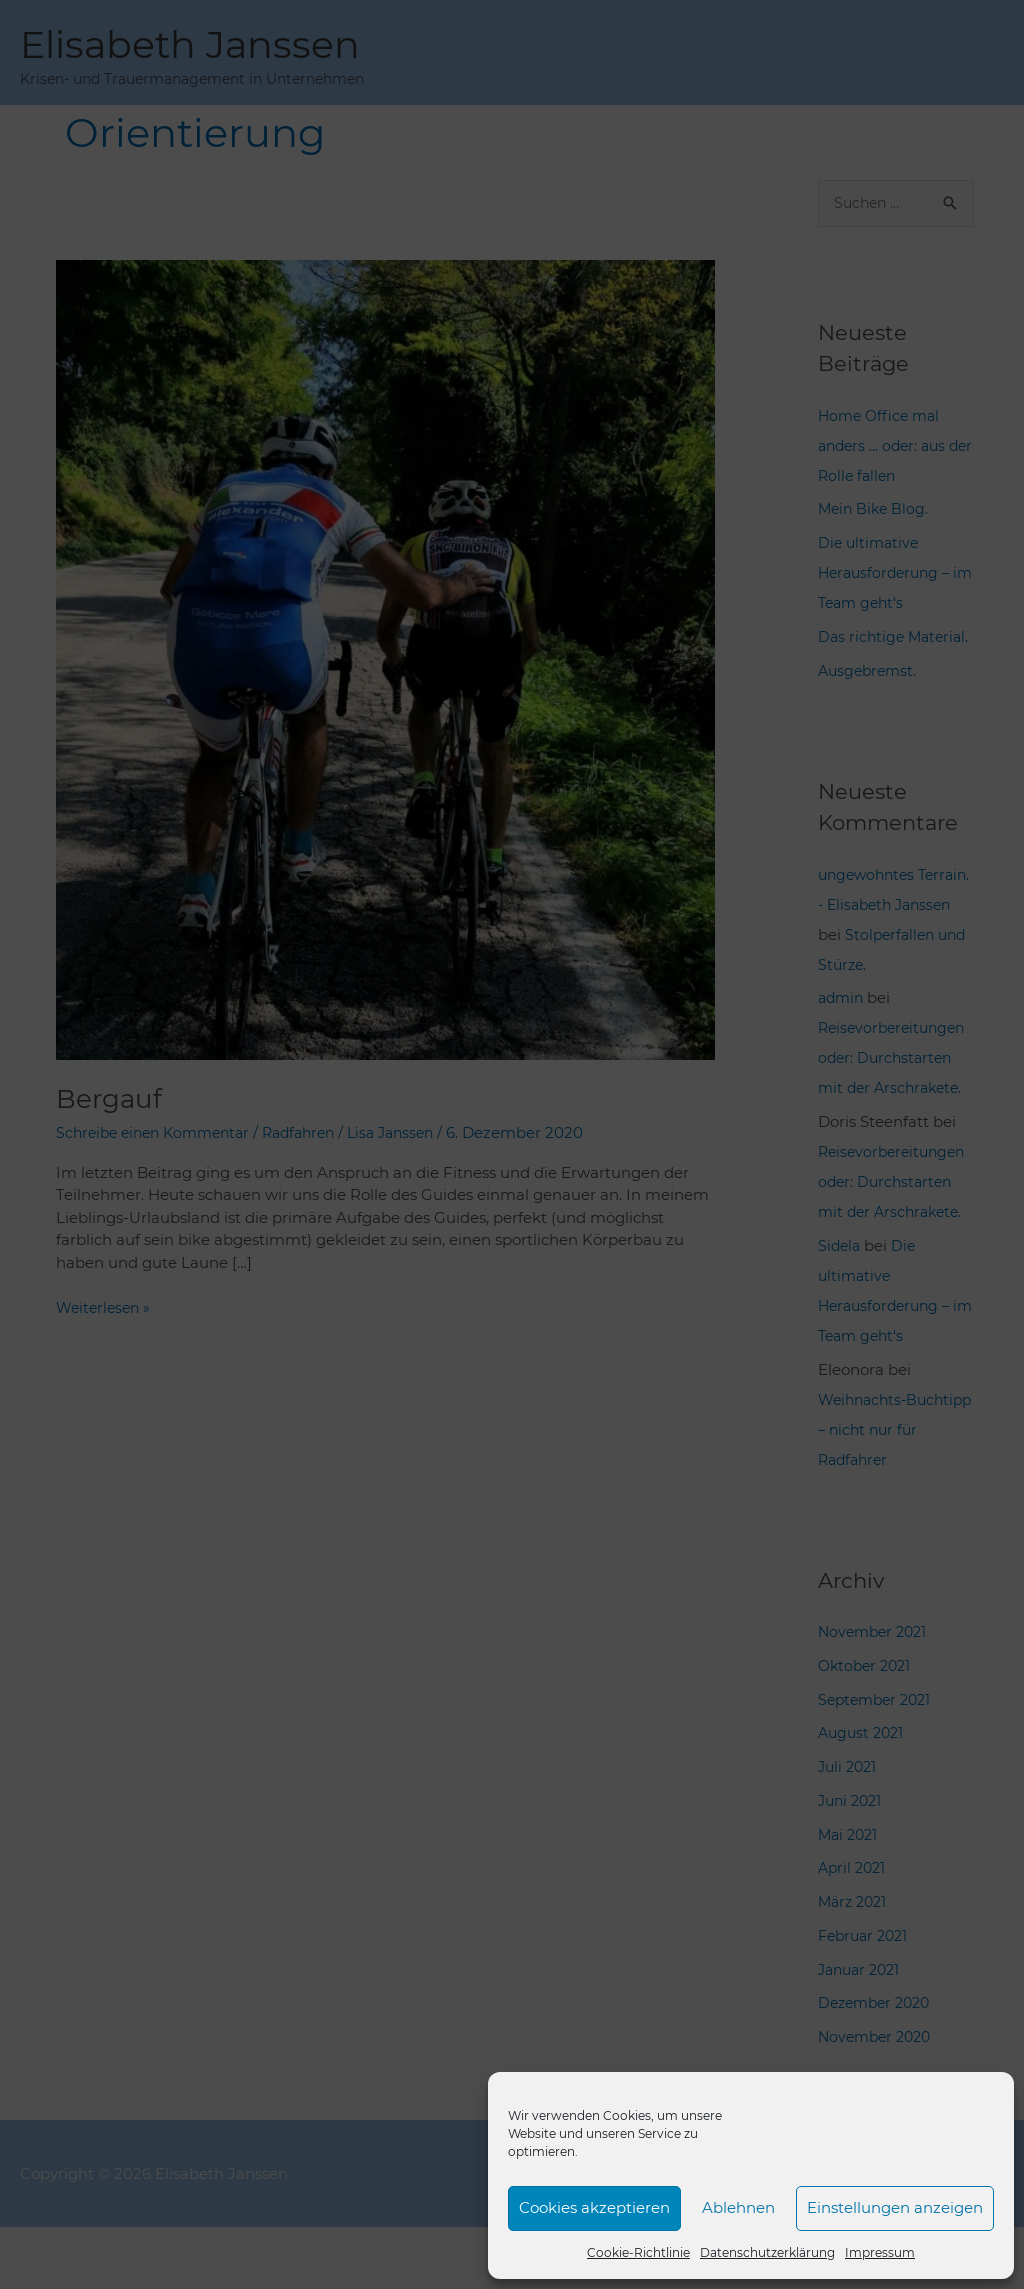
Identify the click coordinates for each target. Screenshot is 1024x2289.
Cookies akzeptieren (594, 2207)
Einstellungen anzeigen (895, 2207)
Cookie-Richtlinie (638, 2252)
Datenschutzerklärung (767, 2252)
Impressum (880, 2252)
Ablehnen (738, 2207)
